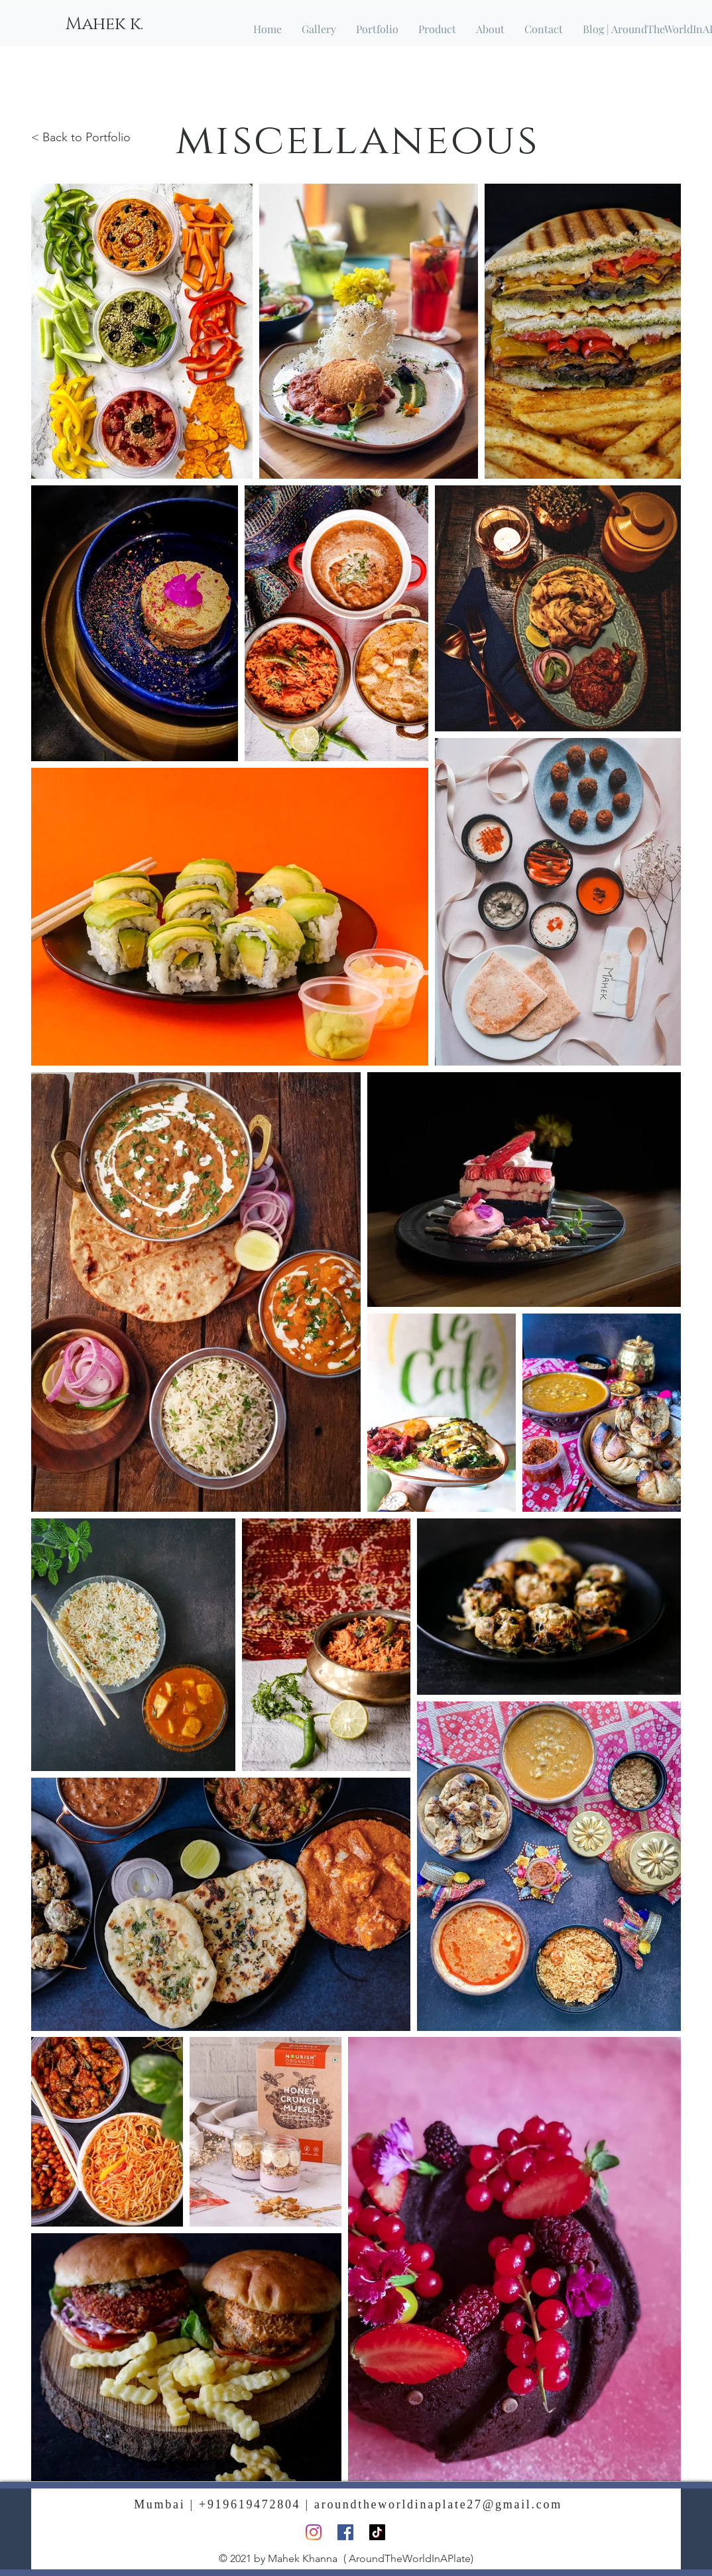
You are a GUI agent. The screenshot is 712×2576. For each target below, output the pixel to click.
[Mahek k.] (104, 24)
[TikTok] (377, 2532)
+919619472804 (249, 2504)
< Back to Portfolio (81, 137)
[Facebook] (345, 2532)
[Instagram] (314, 2532)
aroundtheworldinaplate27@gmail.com (438, 2504)
